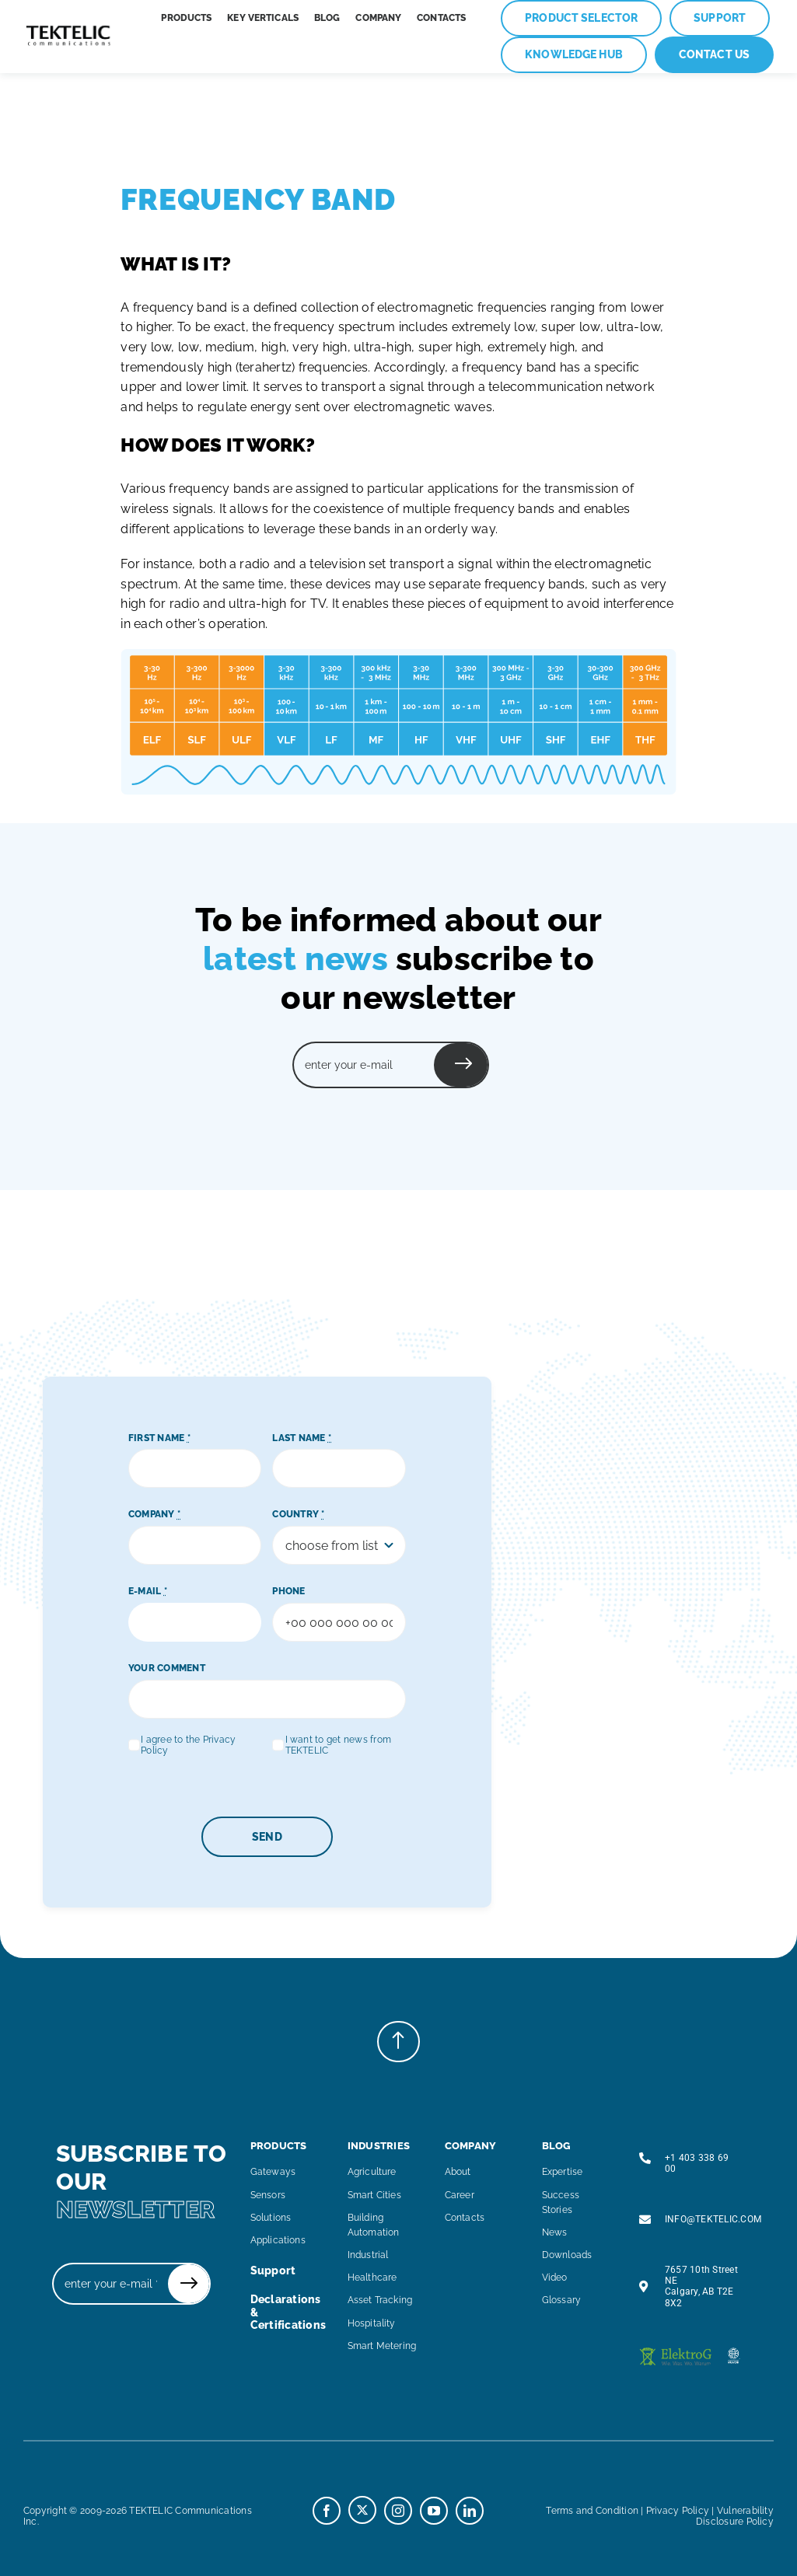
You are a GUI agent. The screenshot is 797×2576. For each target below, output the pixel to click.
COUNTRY (298, 1514)
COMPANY (154, 1514)
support (273, 2270)
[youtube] (434, 2511)
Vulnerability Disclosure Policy (735, 2516)
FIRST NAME (159, 1438)
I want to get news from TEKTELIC (338, 1745)
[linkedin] (470, 2511)
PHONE (288, 1591)
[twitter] (362, 2510)
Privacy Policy (677, 2510)
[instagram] (398, 2511)
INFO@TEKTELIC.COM (713, 2219)
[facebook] (327, 2511)
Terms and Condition (592, 2510)
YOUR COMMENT (166, 1668)
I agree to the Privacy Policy (188, 1745)
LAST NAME (301, 1438)
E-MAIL (147, 1591)
